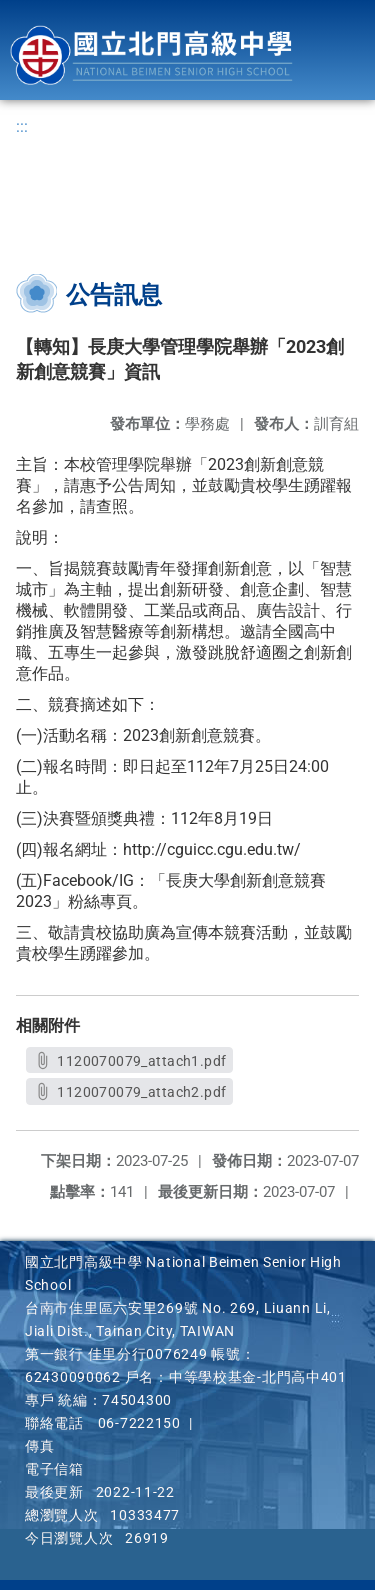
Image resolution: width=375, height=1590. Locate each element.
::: (22, 126)
